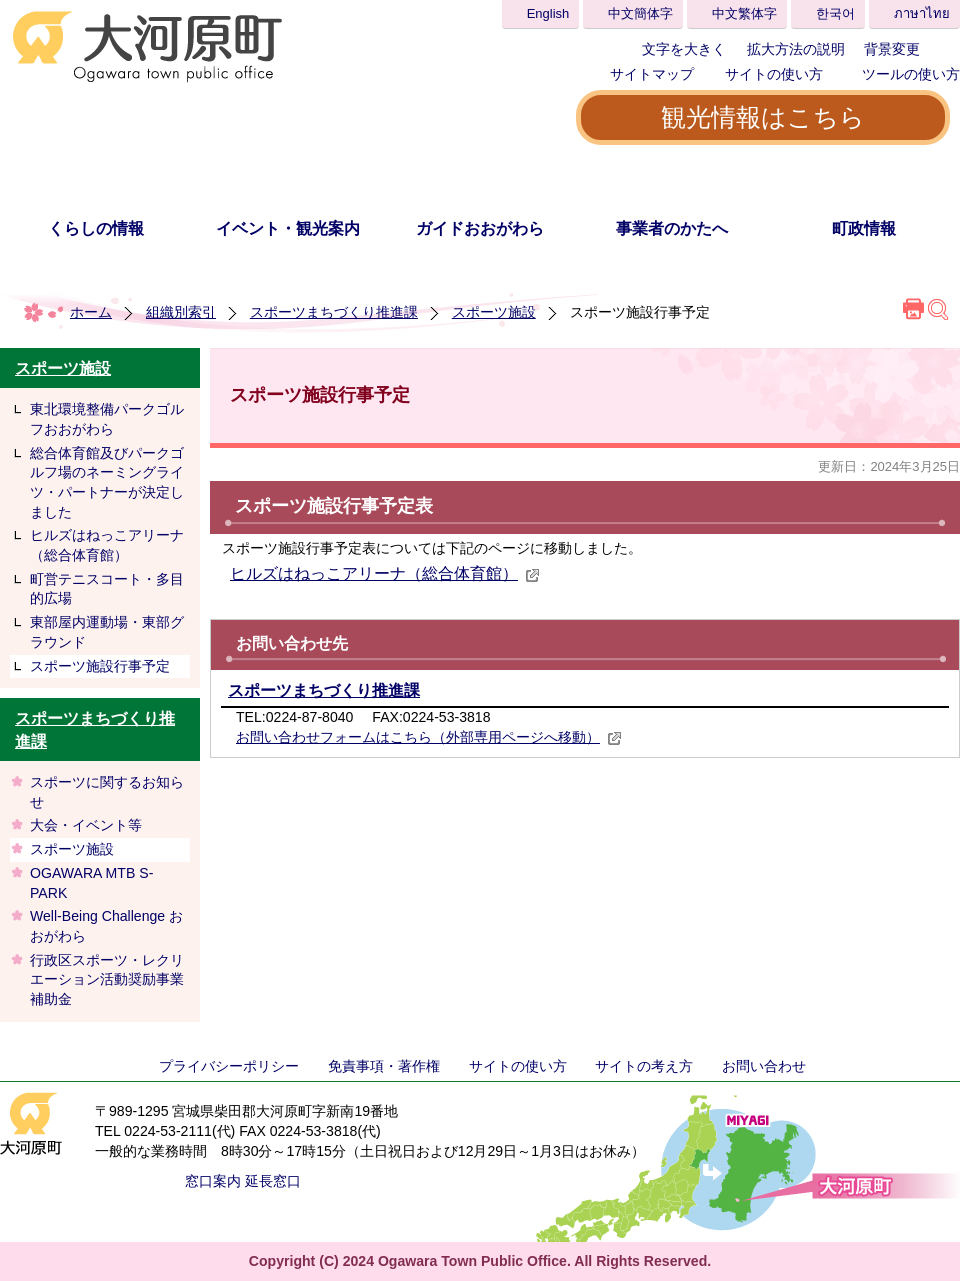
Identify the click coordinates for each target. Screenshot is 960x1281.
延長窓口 (273, 1181)
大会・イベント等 (86, 825)
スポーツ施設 (494, 312)
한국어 (835, 13)
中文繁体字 (744, 13)
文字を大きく (684, 49)
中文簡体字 (640, 13)
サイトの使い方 (774, 74)
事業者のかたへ (672, 228)
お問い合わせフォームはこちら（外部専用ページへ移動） (429, 737)
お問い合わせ (764, 1066)
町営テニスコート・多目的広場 (107, 589)
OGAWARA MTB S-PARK (91, 883)
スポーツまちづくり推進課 (334, 312)
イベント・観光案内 (288, 228)
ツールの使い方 (911, 74)
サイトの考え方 (644, 1066)
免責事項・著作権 (384, 1066)
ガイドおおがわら (480, 228)
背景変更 (892, 49)
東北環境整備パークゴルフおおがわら (107, 419)
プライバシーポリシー (229, 1066)
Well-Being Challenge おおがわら (106, 926)
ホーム (91, 312)
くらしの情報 (96, 228)
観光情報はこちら (763, 117)
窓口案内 (213, 1181)
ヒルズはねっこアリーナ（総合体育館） (107, 545)
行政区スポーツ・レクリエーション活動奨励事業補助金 (107, 979)
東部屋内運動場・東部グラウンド (107, 632)
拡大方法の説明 (796, 49)
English (548, 13)
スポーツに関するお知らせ (107, 792)
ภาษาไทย (922, 13)
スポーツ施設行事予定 (100, 666)
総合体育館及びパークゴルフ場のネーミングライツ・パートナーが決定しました (107, 482)
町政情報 (864, 228)
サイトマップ (652, 74)
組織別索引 (181, 312)
